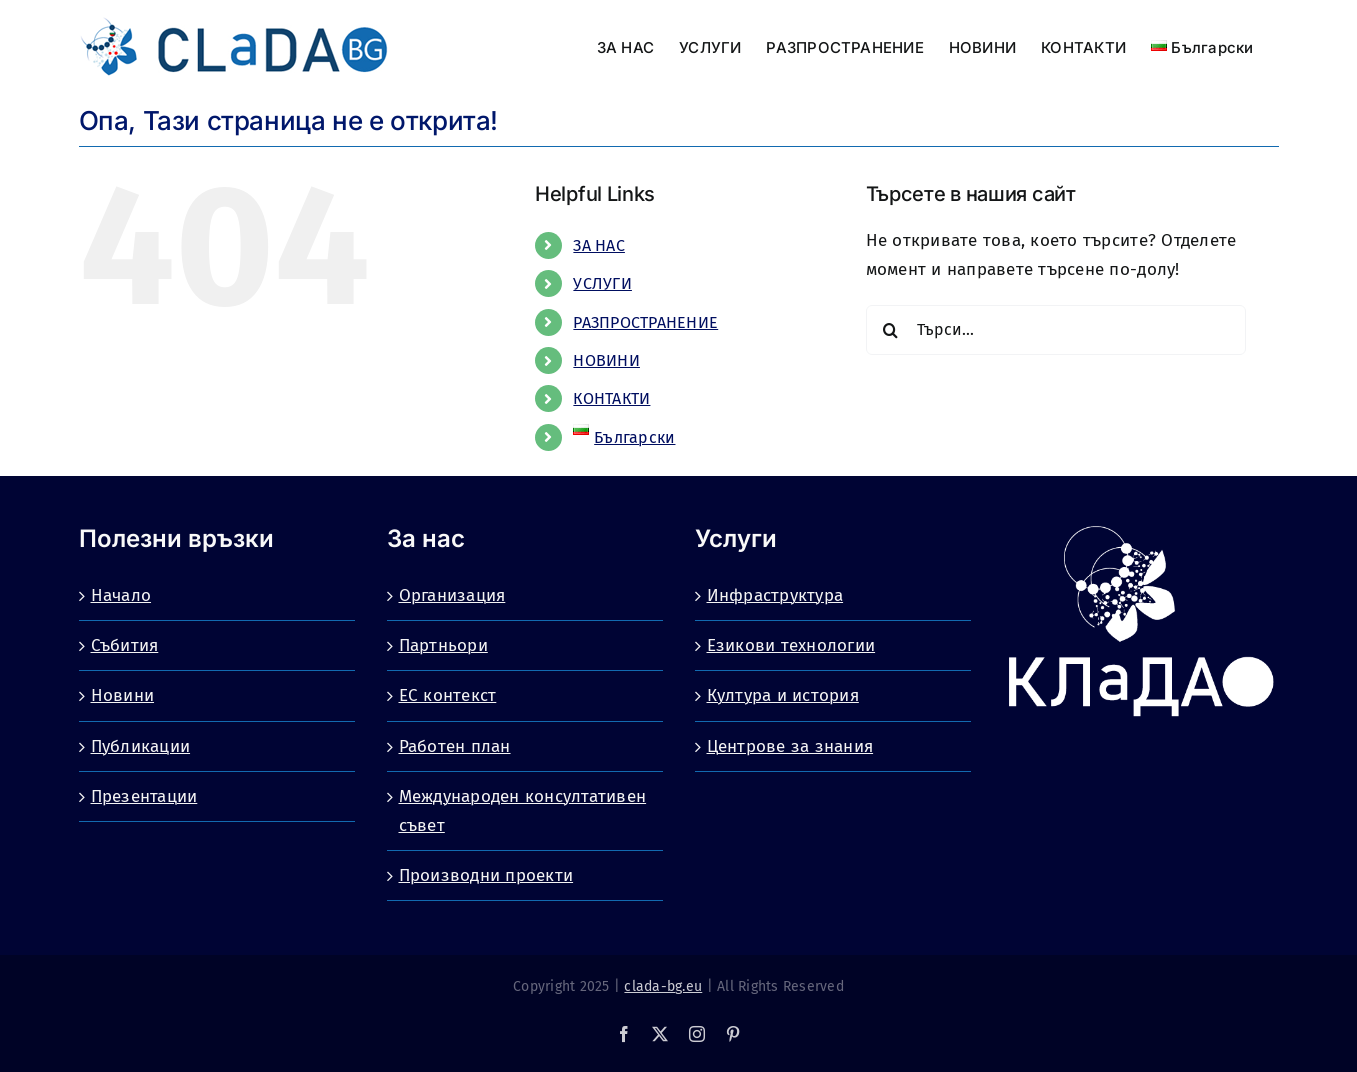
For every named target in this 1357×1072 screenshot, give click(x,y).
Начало (121, 595)
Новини (123, 695)
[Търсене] (891, 330)
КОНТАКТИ (611, 398)
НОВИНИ (606, 360)
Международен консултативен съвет (523, 811)
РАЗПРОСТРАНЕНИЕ (645, 322)
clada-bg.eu (663, 986)
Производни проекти (486, 875)
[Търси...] (1056, 330)
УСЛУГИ (602, 283)
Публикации (141, 746)
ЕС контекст (448, 695)
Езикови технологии (791, 645)
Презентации (144, 796)
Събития (125, 645)
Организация (452, 595)
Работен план (455, 746)
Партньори (443, 645)
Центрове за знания (790, 746)
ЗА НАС (599, 245)
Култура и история (783, 695)
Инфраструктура (775, 595)
